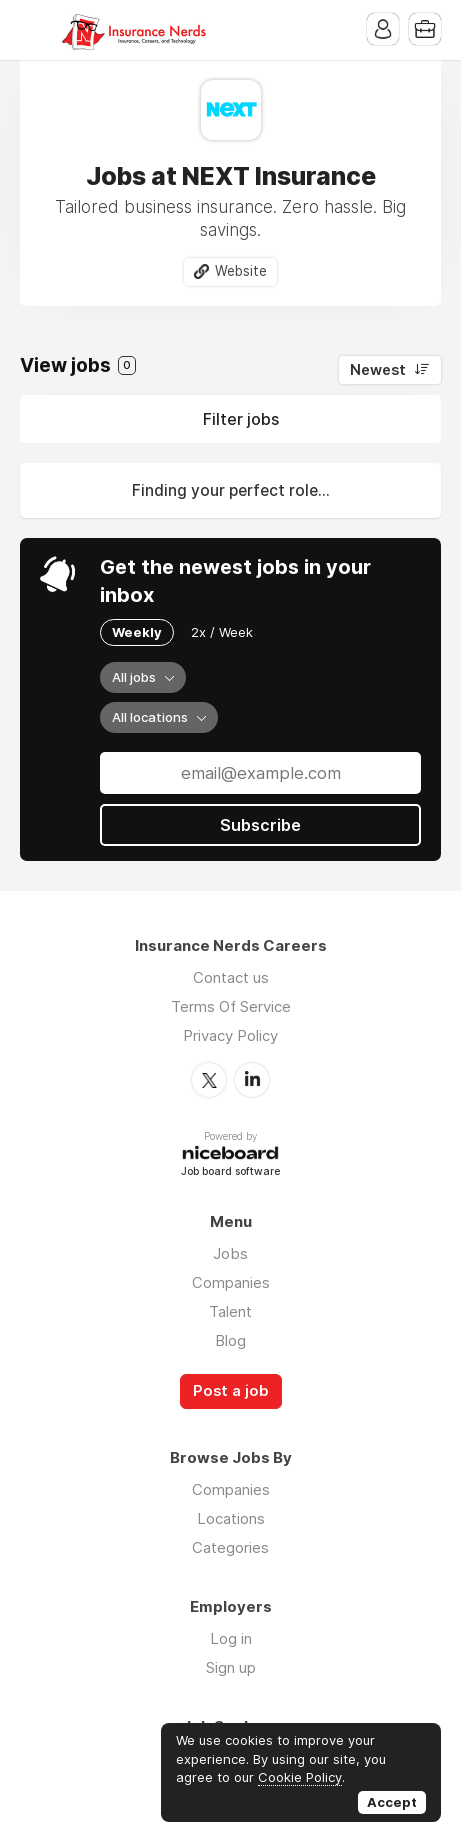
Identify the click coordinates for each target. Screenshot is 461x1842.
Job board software (230, 1172)
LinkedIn (252, 1080)
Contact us (231, 977)
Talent (230, 1311)
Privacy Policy (230, 1035)
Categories (230, 1547)
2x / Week (222, 632)
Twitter (209, 1080)
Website (241, 271)
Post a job (231, 1391)
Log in (231, 1638)
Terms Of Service (231, 1006)
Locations (231, 1518)
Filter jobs (241, 419)
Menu (35, 30)
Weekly (137, 632)
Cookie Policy (300, 1777)
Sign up (231, 1667)
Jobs (230, 1253)
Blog (230, 1340)
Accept (392, 1802)
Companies (231, 1282)
